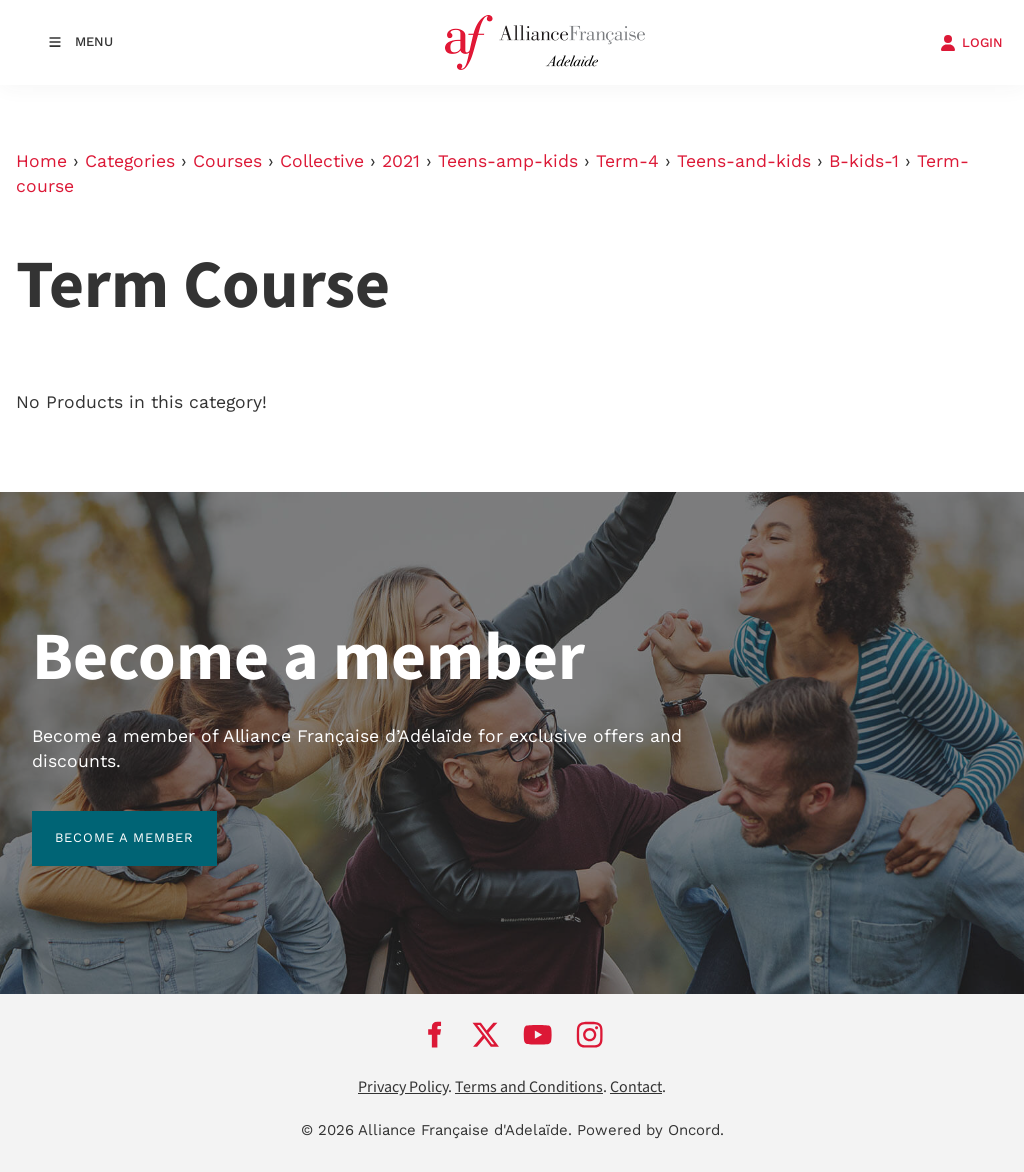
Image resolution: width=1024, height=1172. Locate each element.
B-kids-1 (864, 161)
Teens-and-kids (744, 161)
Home (41, 161)
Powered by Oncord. (650, 1130)
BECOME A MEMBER (101, 822)
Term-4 (627, 161)
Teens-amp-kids (508, 161)
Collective (322, 161)
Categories (130, 161)
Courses (227, 161)
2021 (401, 161)
